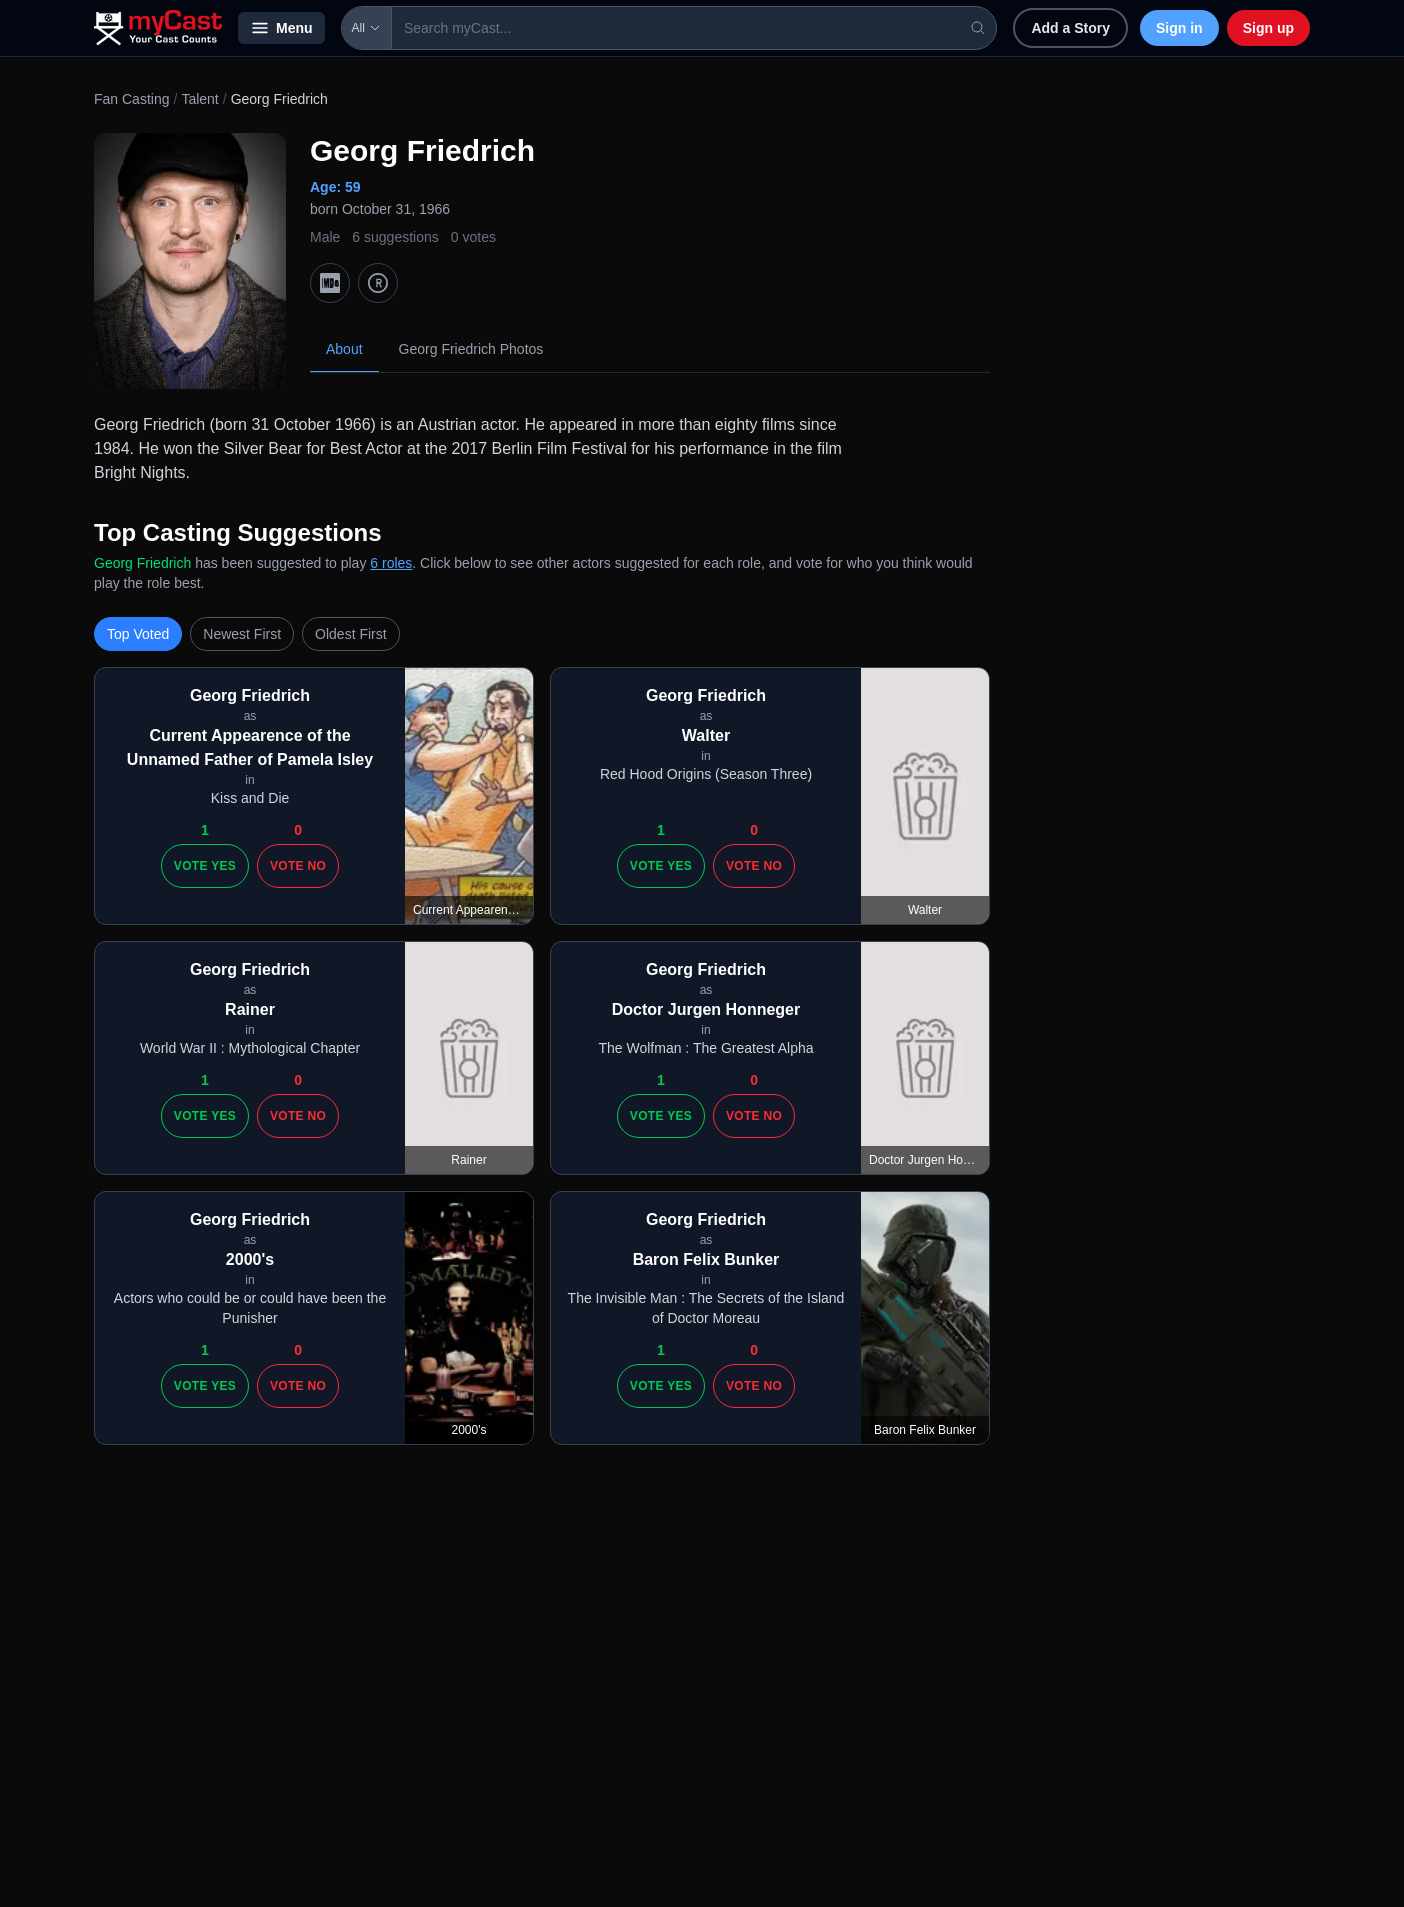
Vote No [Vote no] (298, 866)
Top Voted (138, 634)
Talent (199, 99)
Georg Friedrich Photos (471, 349)
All (366, 28)
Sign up (1268, 28)
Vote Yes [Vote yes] (205, 866)
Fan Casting (131, 99)
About (344, 349)
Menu (281, 28)
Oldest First (351, 634)
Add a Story (1070, 28)
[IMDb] (330, 283)
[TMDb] (378, 283)
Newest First (242, 634)
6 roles (391, 563)
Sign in (1179, 28)
